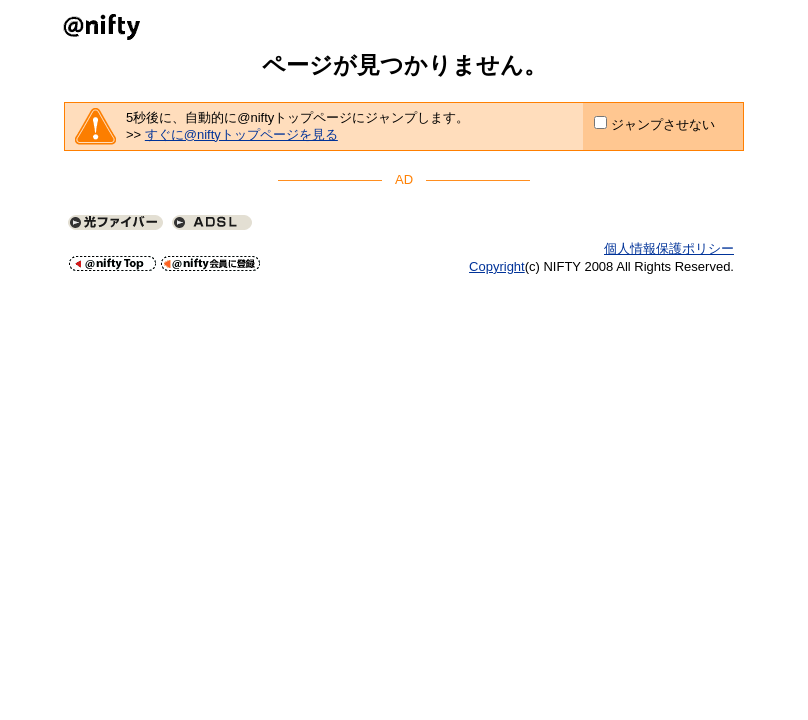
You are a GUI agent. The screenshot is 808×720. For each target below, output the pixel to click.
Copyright (497, 266)
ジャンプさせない (663, 124)
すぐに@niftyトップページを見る (241, 134)
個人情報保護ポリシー (669, 248)
